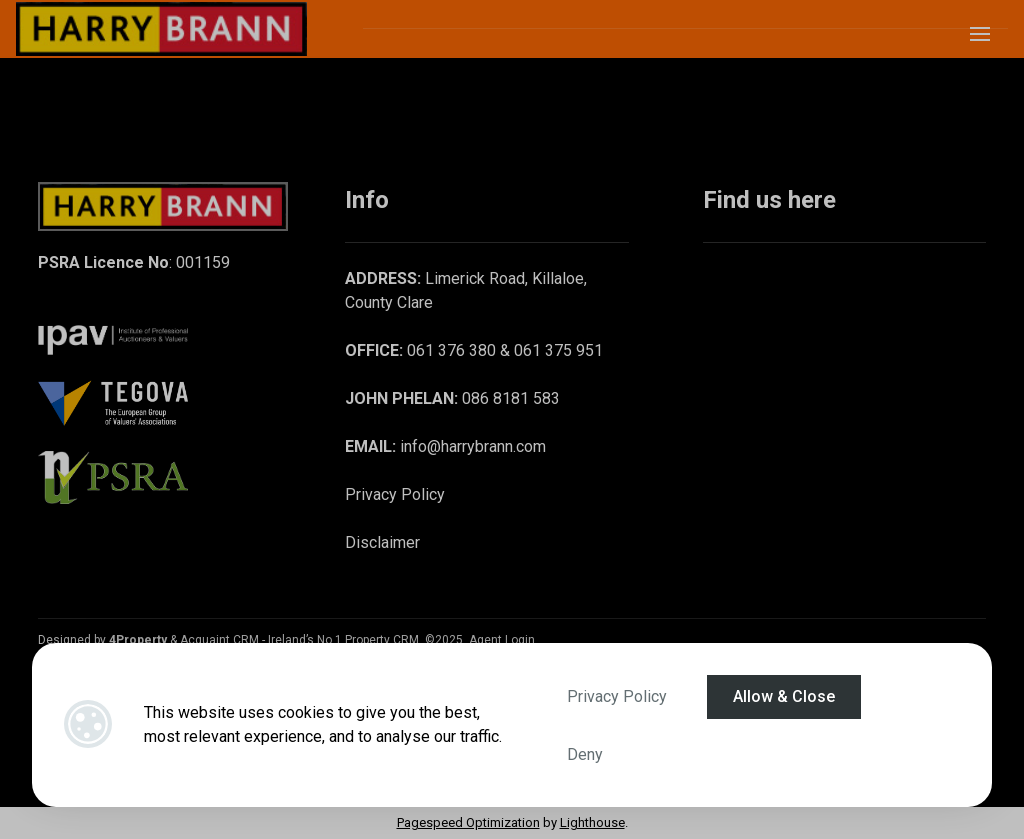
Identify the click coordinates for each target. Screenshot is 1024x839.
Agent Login (502, 640)
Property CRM (382, 640)
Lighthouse (592, 822)
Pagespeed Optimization (468, 822)
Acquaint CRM (219, 640)
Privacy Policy (617, 696)
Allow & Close (784, 696)
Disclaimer (382, 542)
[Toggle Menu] (980, 40)
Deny (585, 754)
